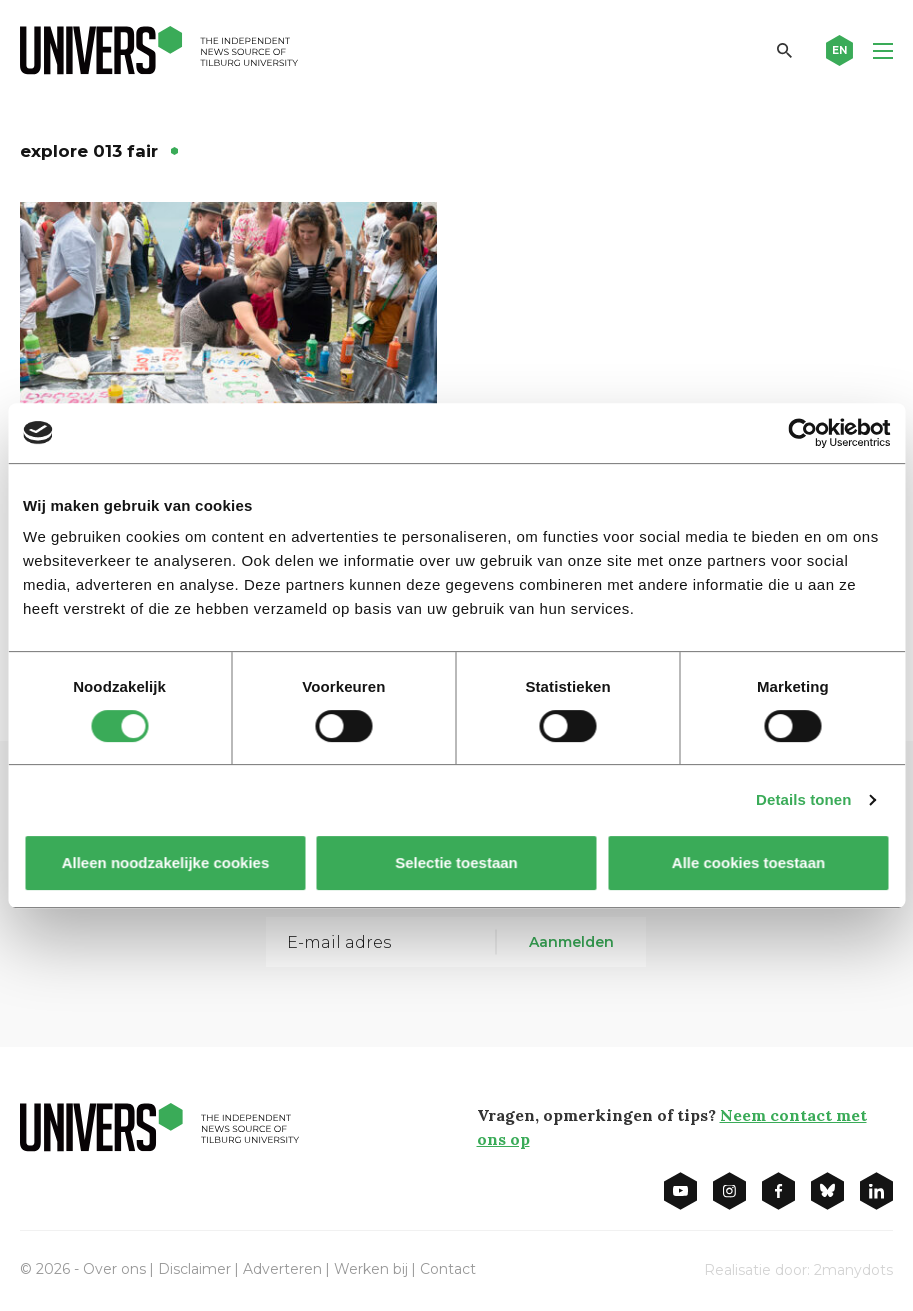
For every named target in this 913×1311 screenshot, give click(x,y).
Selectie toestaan (456, 862)
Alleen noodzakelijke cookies (165, 862)
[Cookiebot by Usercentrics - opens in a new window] (802, 433)
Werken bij (371, 1269)
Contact (448, 1269)
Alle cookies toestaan (747, 862)
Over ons (114, 1269)
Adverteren (282, 1269)
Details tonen (803, 799)
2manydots (853, 1270)
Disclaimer (194, 1269)
